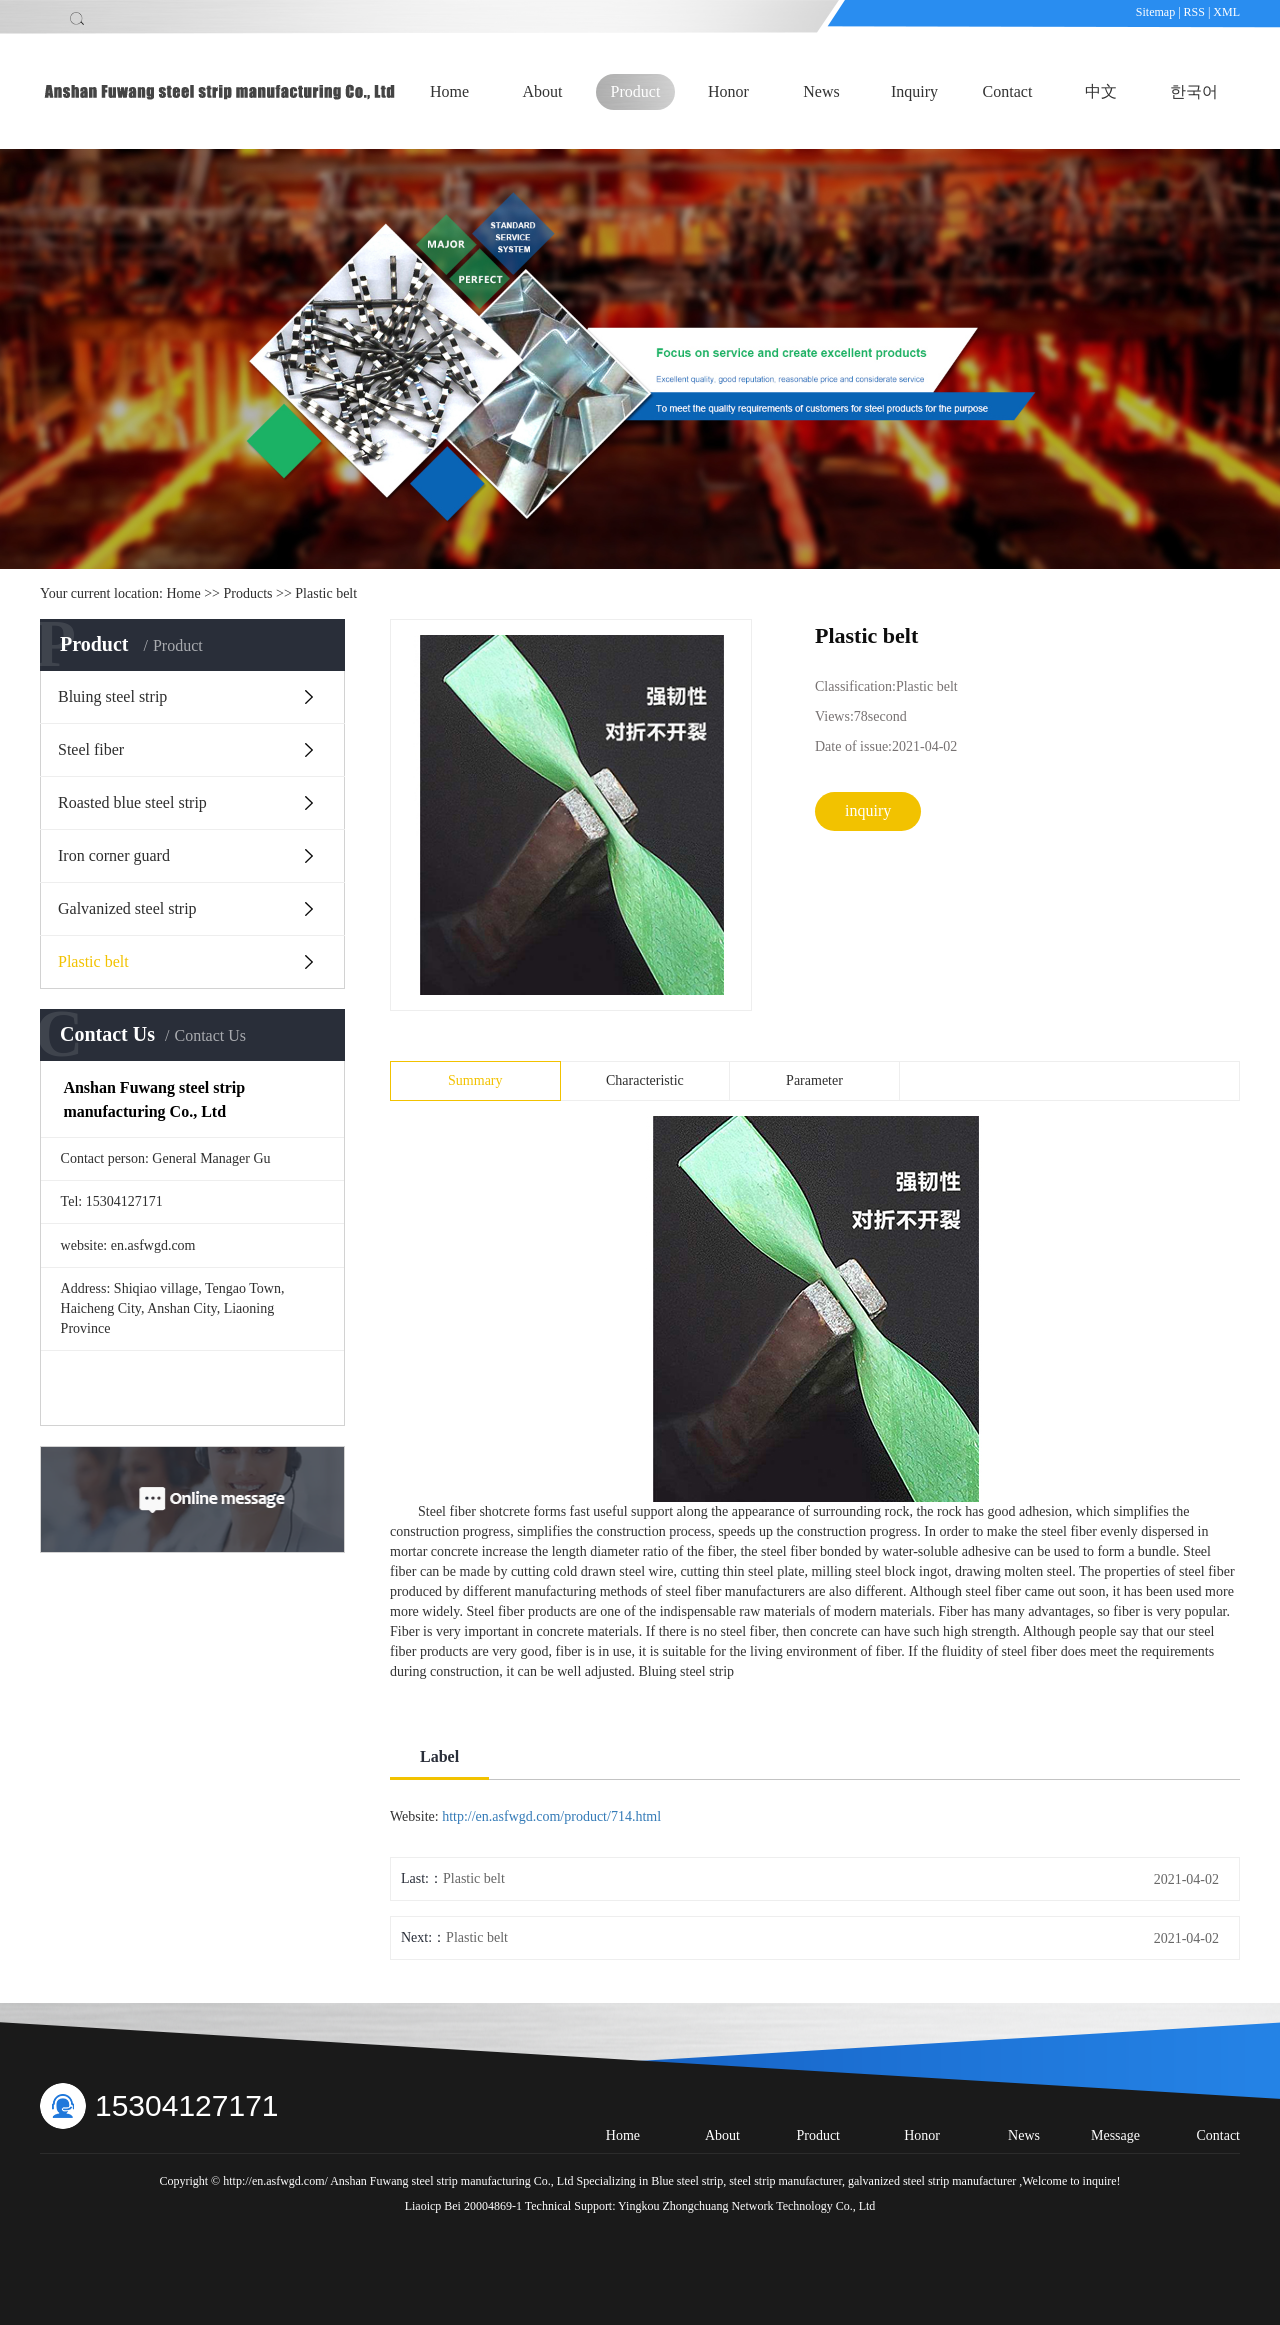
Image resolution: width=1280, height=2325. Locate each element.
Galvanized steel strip (127, 908)
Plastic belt (326, 593)
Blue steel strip (687, 2181)
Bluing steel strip (112, 696)
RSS (1194, 12)
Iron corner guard (114, 855)
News (821, 91)
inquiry (868, 810)
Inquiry (914, 91)
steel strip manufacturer (784, 2181)
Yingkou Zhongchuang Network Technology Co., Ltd (746, 2206)
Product (636, 91)
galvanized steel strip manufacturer (930, 2181)
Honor (728, 91)
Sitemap (1157, 12)
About (543, 91)
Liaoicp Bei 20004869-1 (463, 2206)
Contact (1008, 91)
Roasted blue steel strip (132, 802)
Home (449, 91)
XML (1226, 12)
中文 (1101, 91)
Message (1115, 2135)
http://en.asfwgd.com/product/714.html (551, 1816)
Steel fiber (91, 749)
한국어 (1194, 91)
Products (248, 593)
